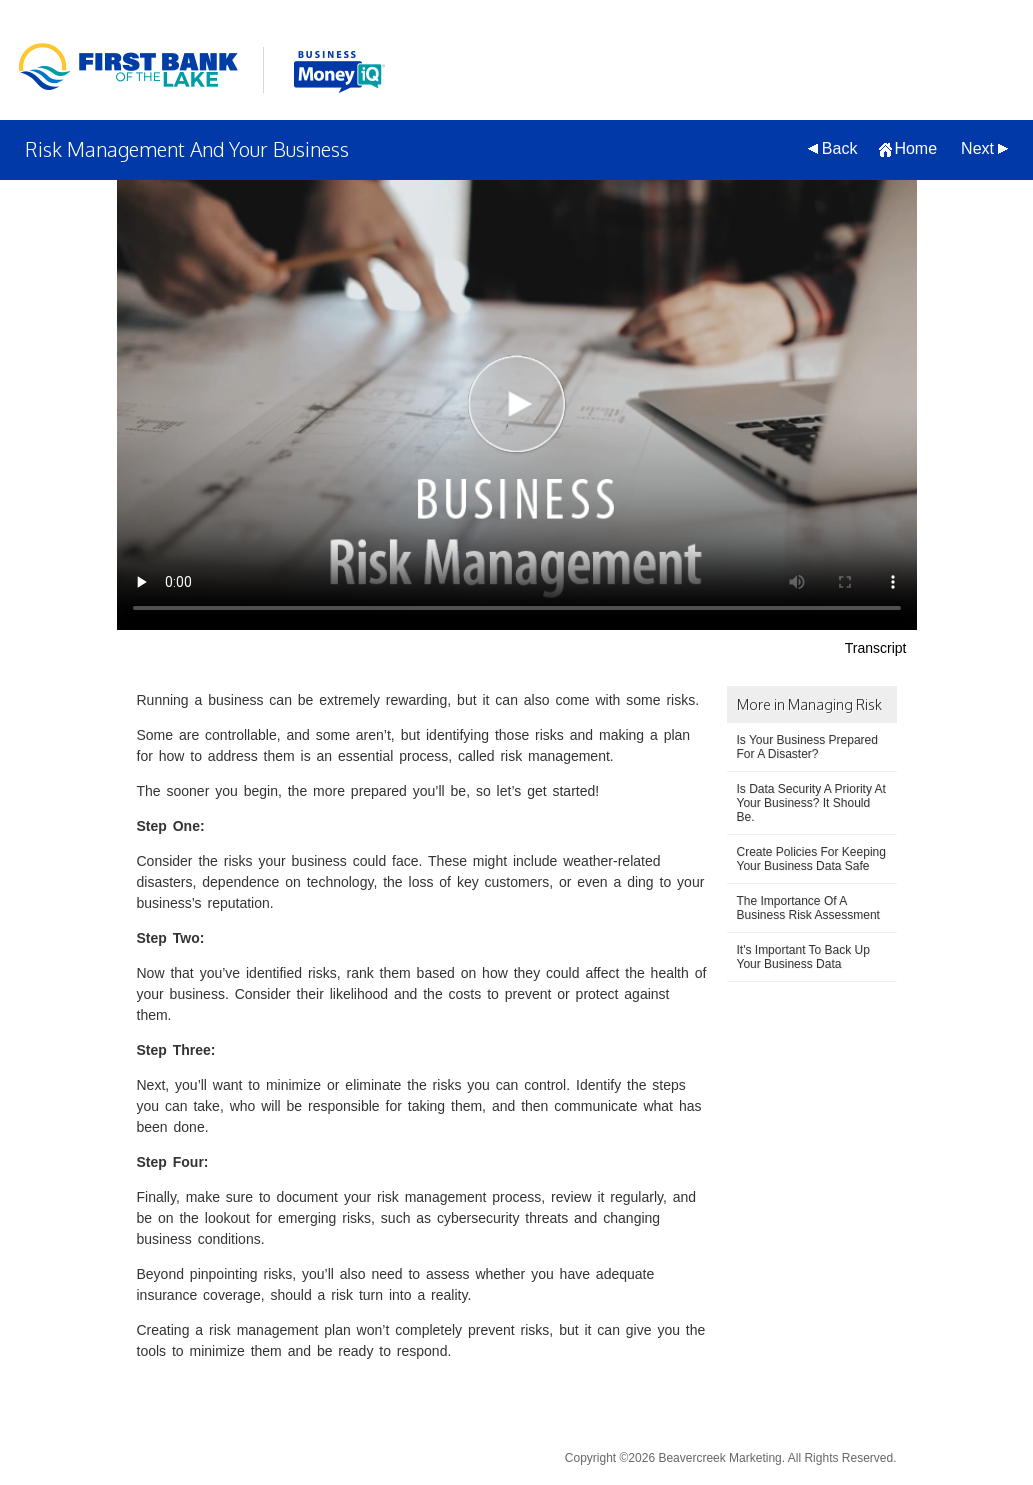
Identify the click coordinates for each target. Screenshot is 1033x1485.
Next (977, 148)
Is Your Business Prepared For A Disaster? (807, 747)
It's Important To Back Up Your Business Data (803, 957)
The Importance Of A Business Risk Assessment (808, 908)
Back (840, 148)
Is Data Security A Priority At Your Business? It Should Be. (811, 803)
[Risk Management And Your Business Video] (517, 405)
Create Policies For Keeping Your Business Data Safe (811, 859)
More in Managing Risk (809, 704)
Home (915, 148)
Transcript (876, 648)
